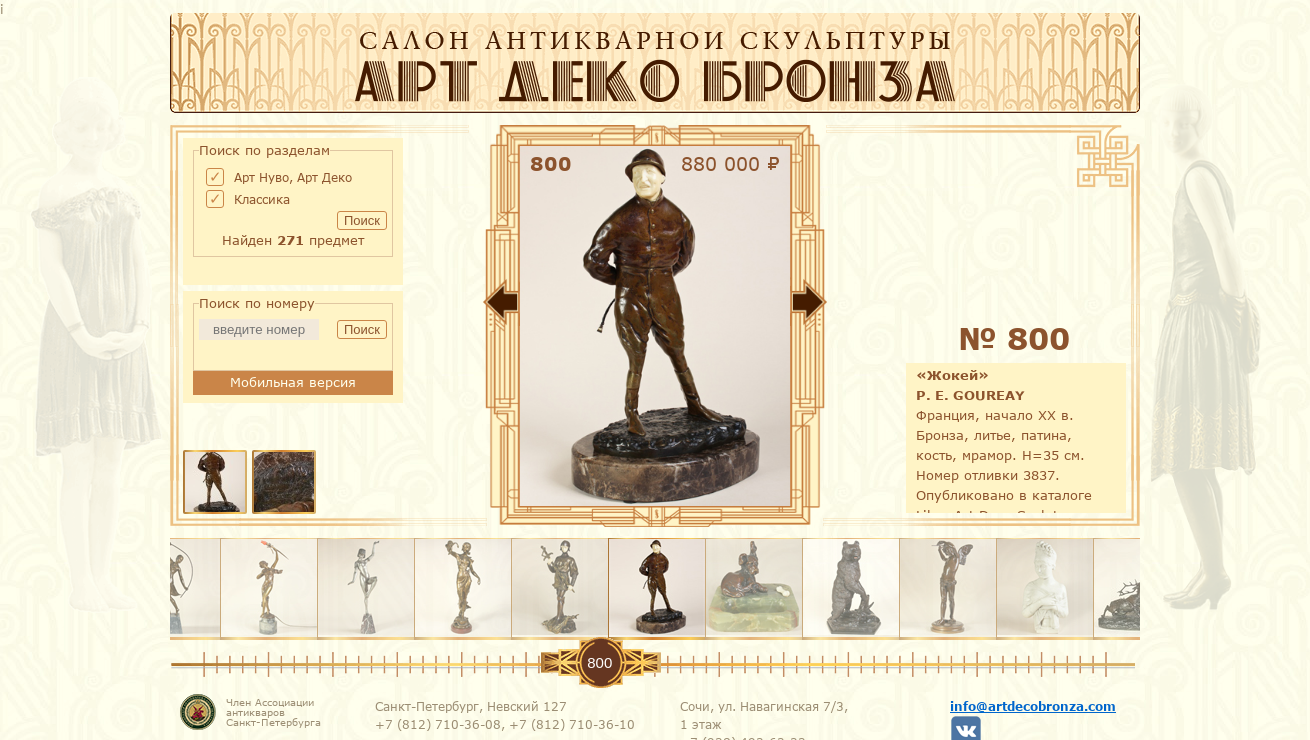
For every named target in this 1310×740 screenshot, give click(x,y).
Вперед (870, 306)
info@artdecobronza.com (1033, 706)
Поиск (362, 220)
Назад (440, 306)
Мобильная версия (293, 382)
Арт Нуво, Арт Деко (293, 177)
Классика (262, 199)
